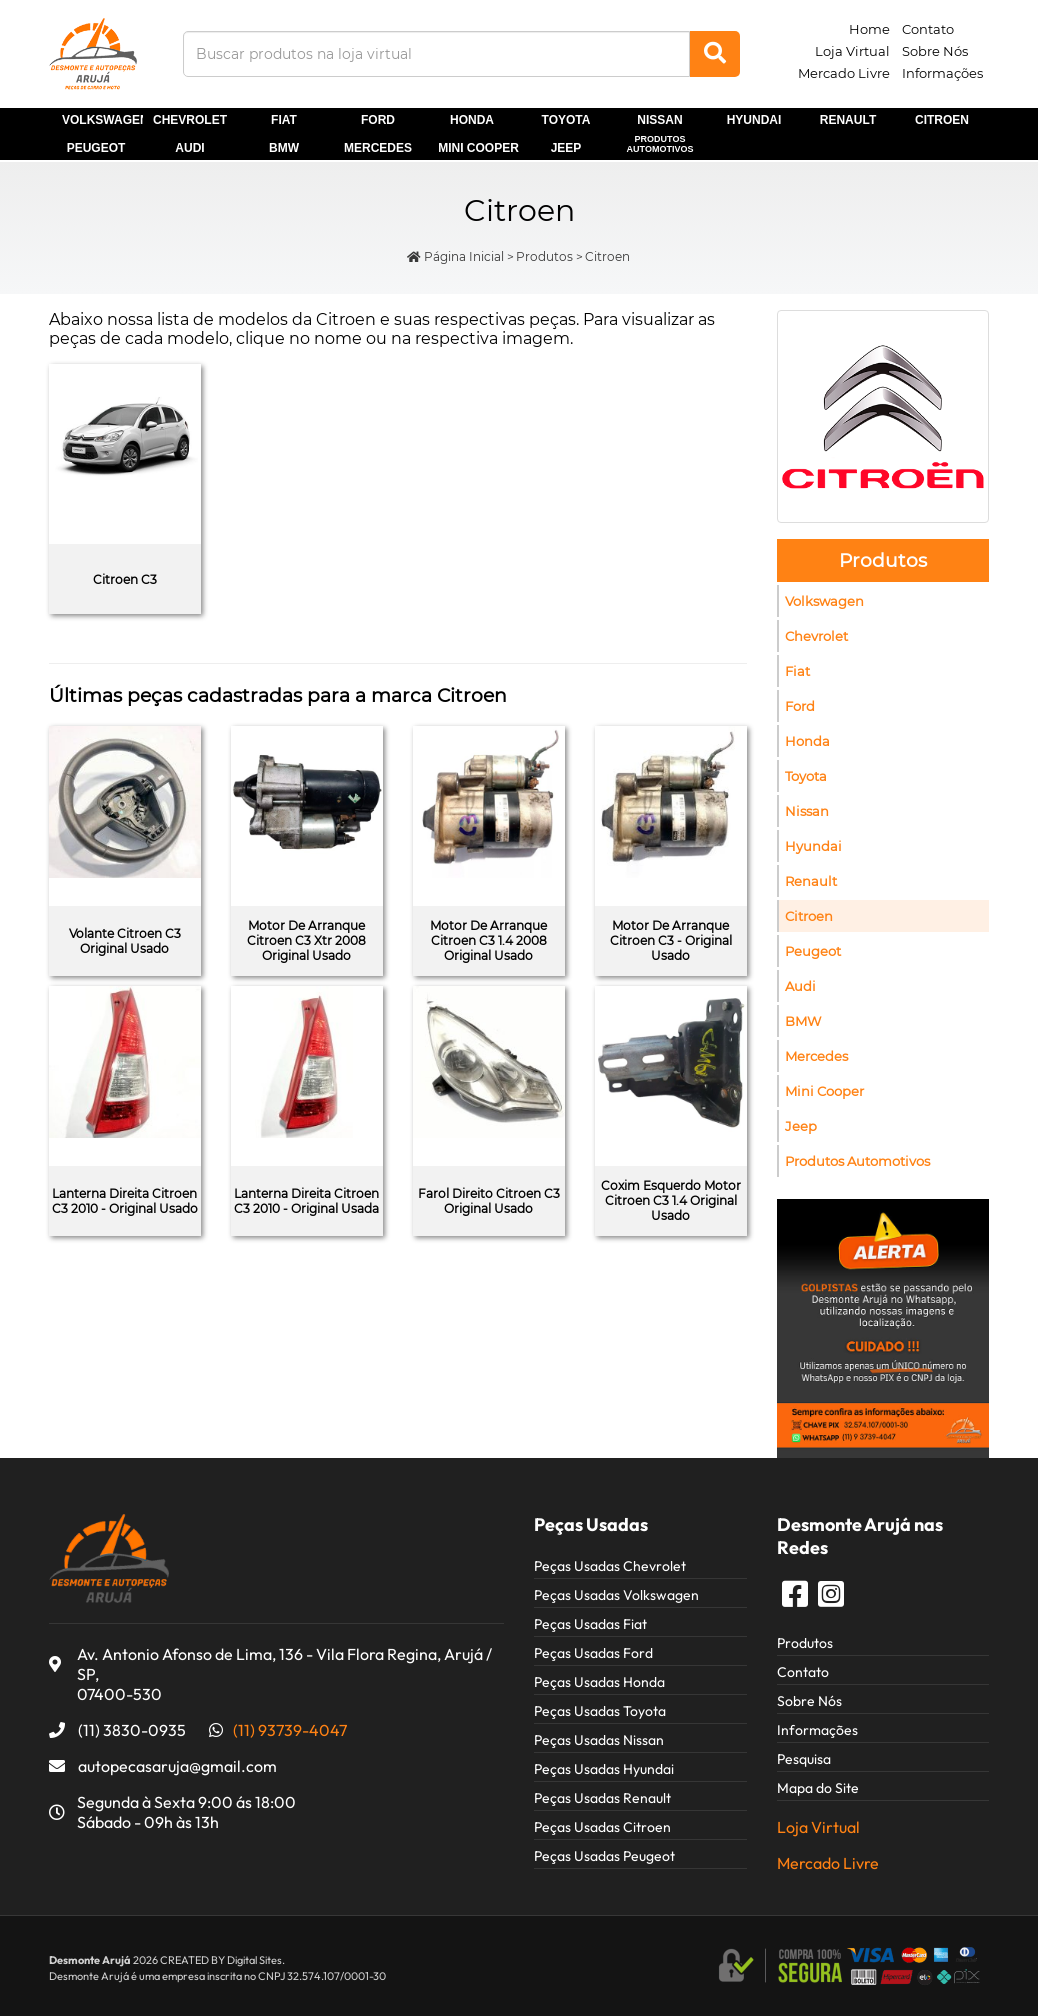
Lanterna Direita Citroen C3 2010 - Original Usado (125, 1201)
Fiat (284, 120)
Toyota (566, 120)
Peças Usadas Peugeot (604, 1856)
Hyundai (754, 120)
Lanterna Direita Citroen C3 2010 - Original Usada (306, 1201)
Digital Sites (254, 1960)
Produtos (544, 256)
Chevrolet (190, 120)
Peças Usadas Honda (599, 1682)
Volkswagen (824, 601)
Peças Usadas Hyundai (604, 1769)
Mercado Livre (844, 73)
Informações (942, 73)
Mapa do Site (818, 1788)
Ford (378, 120)
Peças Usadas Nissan (599, 1740)
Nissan (659, 120)
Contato (928, 29)
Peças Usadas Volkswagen (616, 1595)
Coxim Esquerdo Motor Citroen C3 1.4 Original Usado (671, 1200)
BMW (284, 148)
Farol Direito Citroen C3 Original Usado (489, 1201)
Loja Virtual (852, 51)
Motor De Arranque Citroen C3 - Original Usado (671, 940)
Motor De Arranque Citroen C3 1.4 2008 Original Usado (488, 940)
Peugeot (96, 148)
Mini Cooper (824, 1091)
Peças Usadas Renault (602, 1798)
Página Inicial (455, 256)
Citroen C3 (125, 579)
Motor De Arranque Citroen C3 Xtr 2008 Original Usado (306, 940)
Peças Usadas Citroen (602, 1827)
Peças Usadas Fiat (590, 1624)
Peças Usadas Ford (593, 1653)
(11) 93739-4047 (290, 1730)
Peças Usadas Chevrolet (610, 1566)
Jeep (566, 148)
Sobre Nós (935, 51)
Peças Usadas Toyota (600, 1711)
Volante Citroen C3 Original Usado (125, 941)
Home (869, 29)
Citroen (942, 120)
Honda (472, 120)
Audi (189, 148)
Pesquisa (804, 1759)
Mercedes (378, 148)
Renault (848, 120)
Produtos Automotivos (660, 144)
